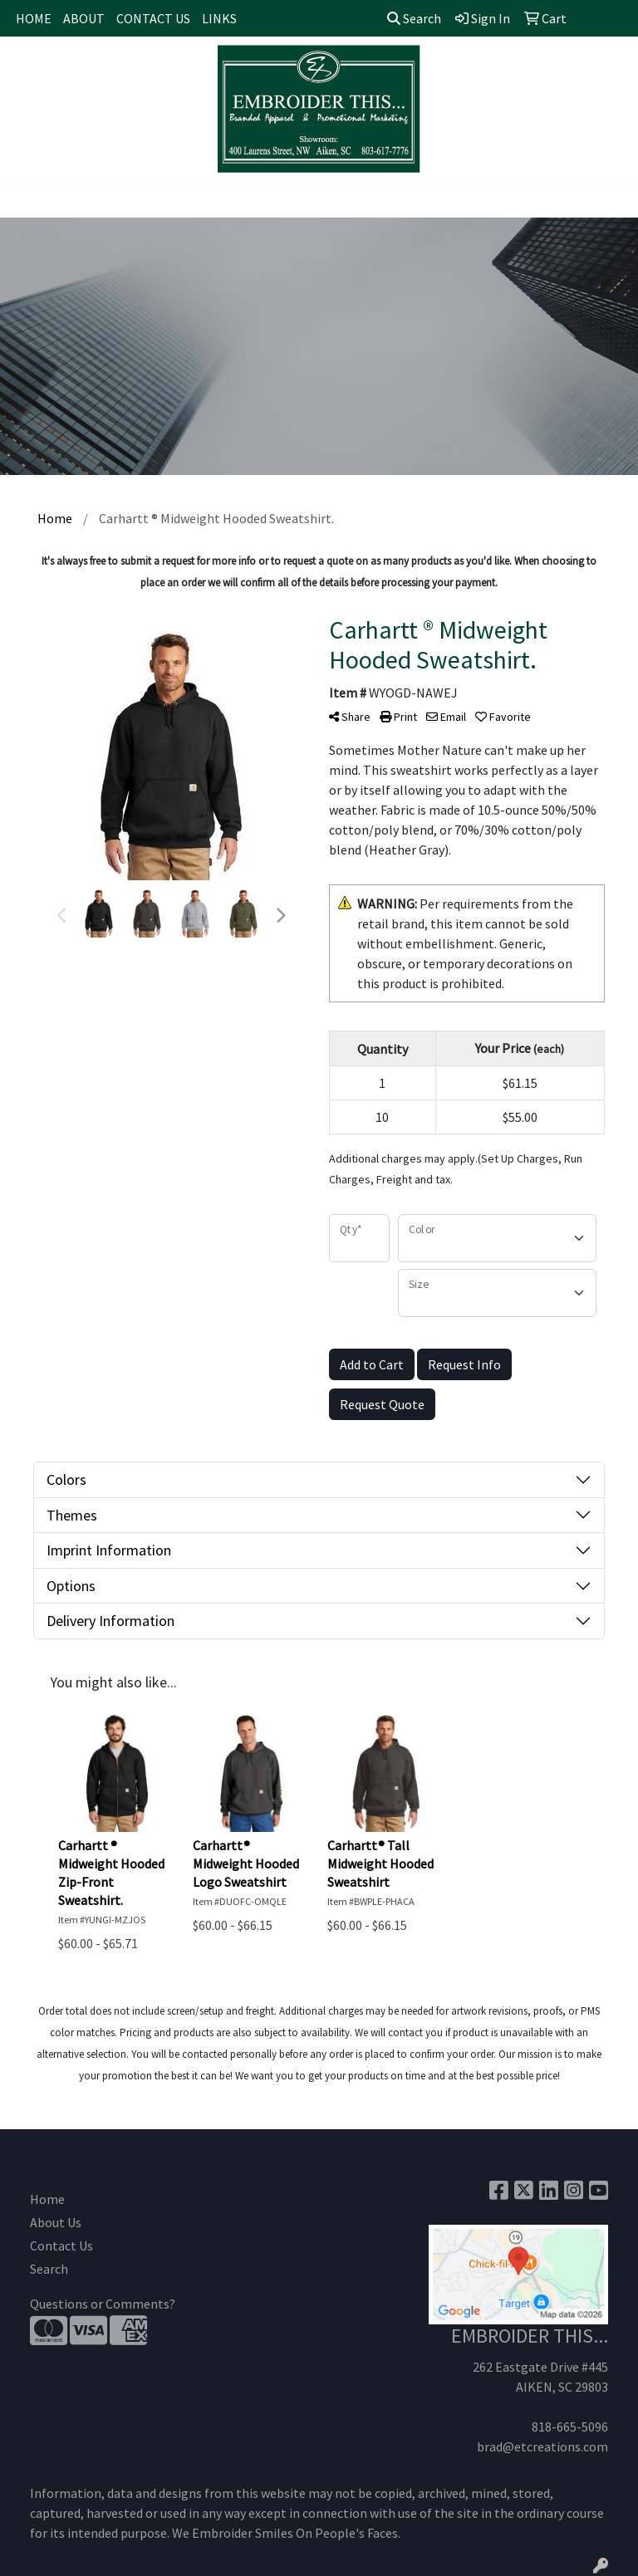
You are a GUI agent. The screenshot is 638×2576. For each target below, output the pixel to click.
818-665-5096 (570, 2426)
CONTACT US (153, 18)
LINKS (219, 18)
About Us (55, 2222)
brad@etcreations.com (542, 2446)
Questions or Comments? (102, 2303)
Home (47, 2199)
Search (414, 18)
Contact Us (61, 2245)
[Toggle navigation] (25, 199)
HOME (34, 18)
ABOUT (84, 18)
